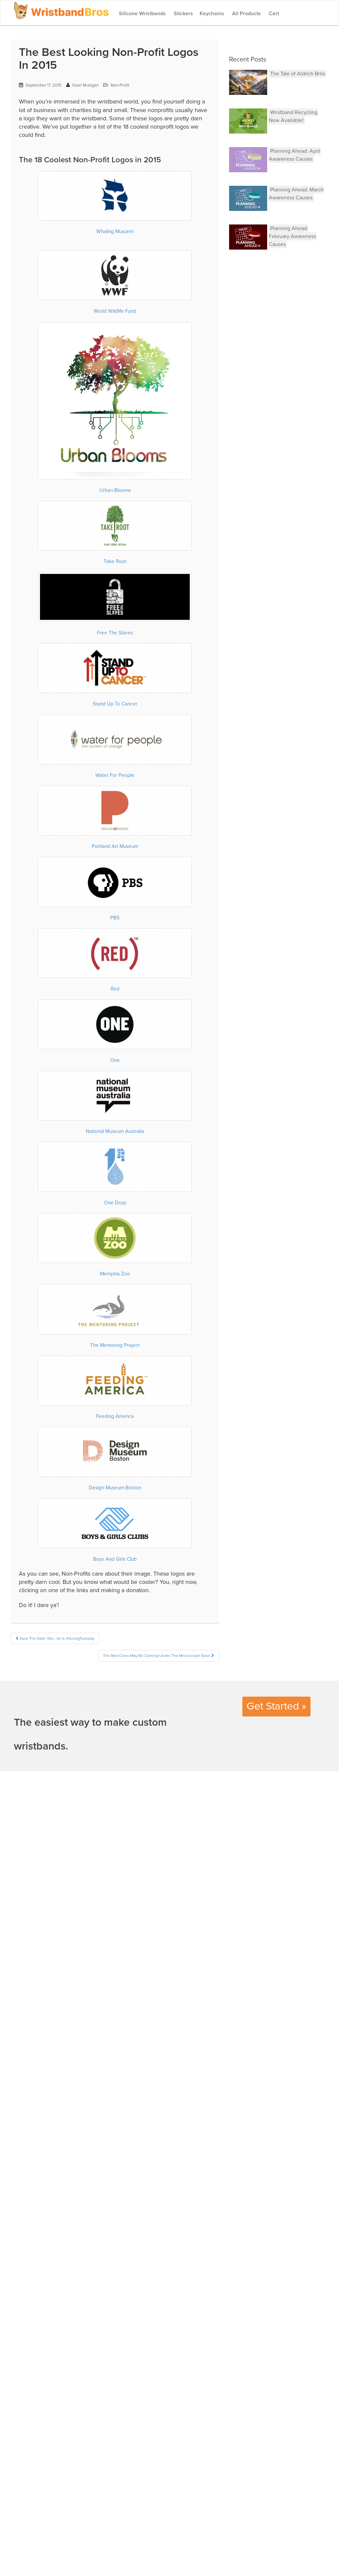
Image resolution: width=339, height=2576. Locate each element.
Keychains (212, 13)
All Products (246, 13)
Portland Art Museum (115, 846)
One (115, 1060)
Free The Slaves (115, 633)
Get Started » (276, 1706)
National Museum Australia (115, 1131)
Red (115, 989)
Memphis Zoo (115, 1274)
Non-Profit (120, 85)
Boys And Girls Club (115, 1559)
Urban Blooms (115, 490)
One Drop (115, 1203)
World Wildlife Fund (115, 311)
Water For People (114, 775)
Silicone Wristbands (142, 13)
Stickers (182, 13)
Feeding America (115, 1416)
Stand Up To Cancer (115, 704)
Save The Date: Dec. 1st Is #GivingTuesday (55, 1638)
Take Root (115, 561)
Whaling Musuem (115, 231)
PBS (115, 918)
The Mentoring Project (115, 1345)
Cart (273, 13)
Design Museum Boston (115, 1488)
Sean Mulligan (85, 85)
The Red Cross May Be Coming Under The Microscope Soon (158, 1655)
